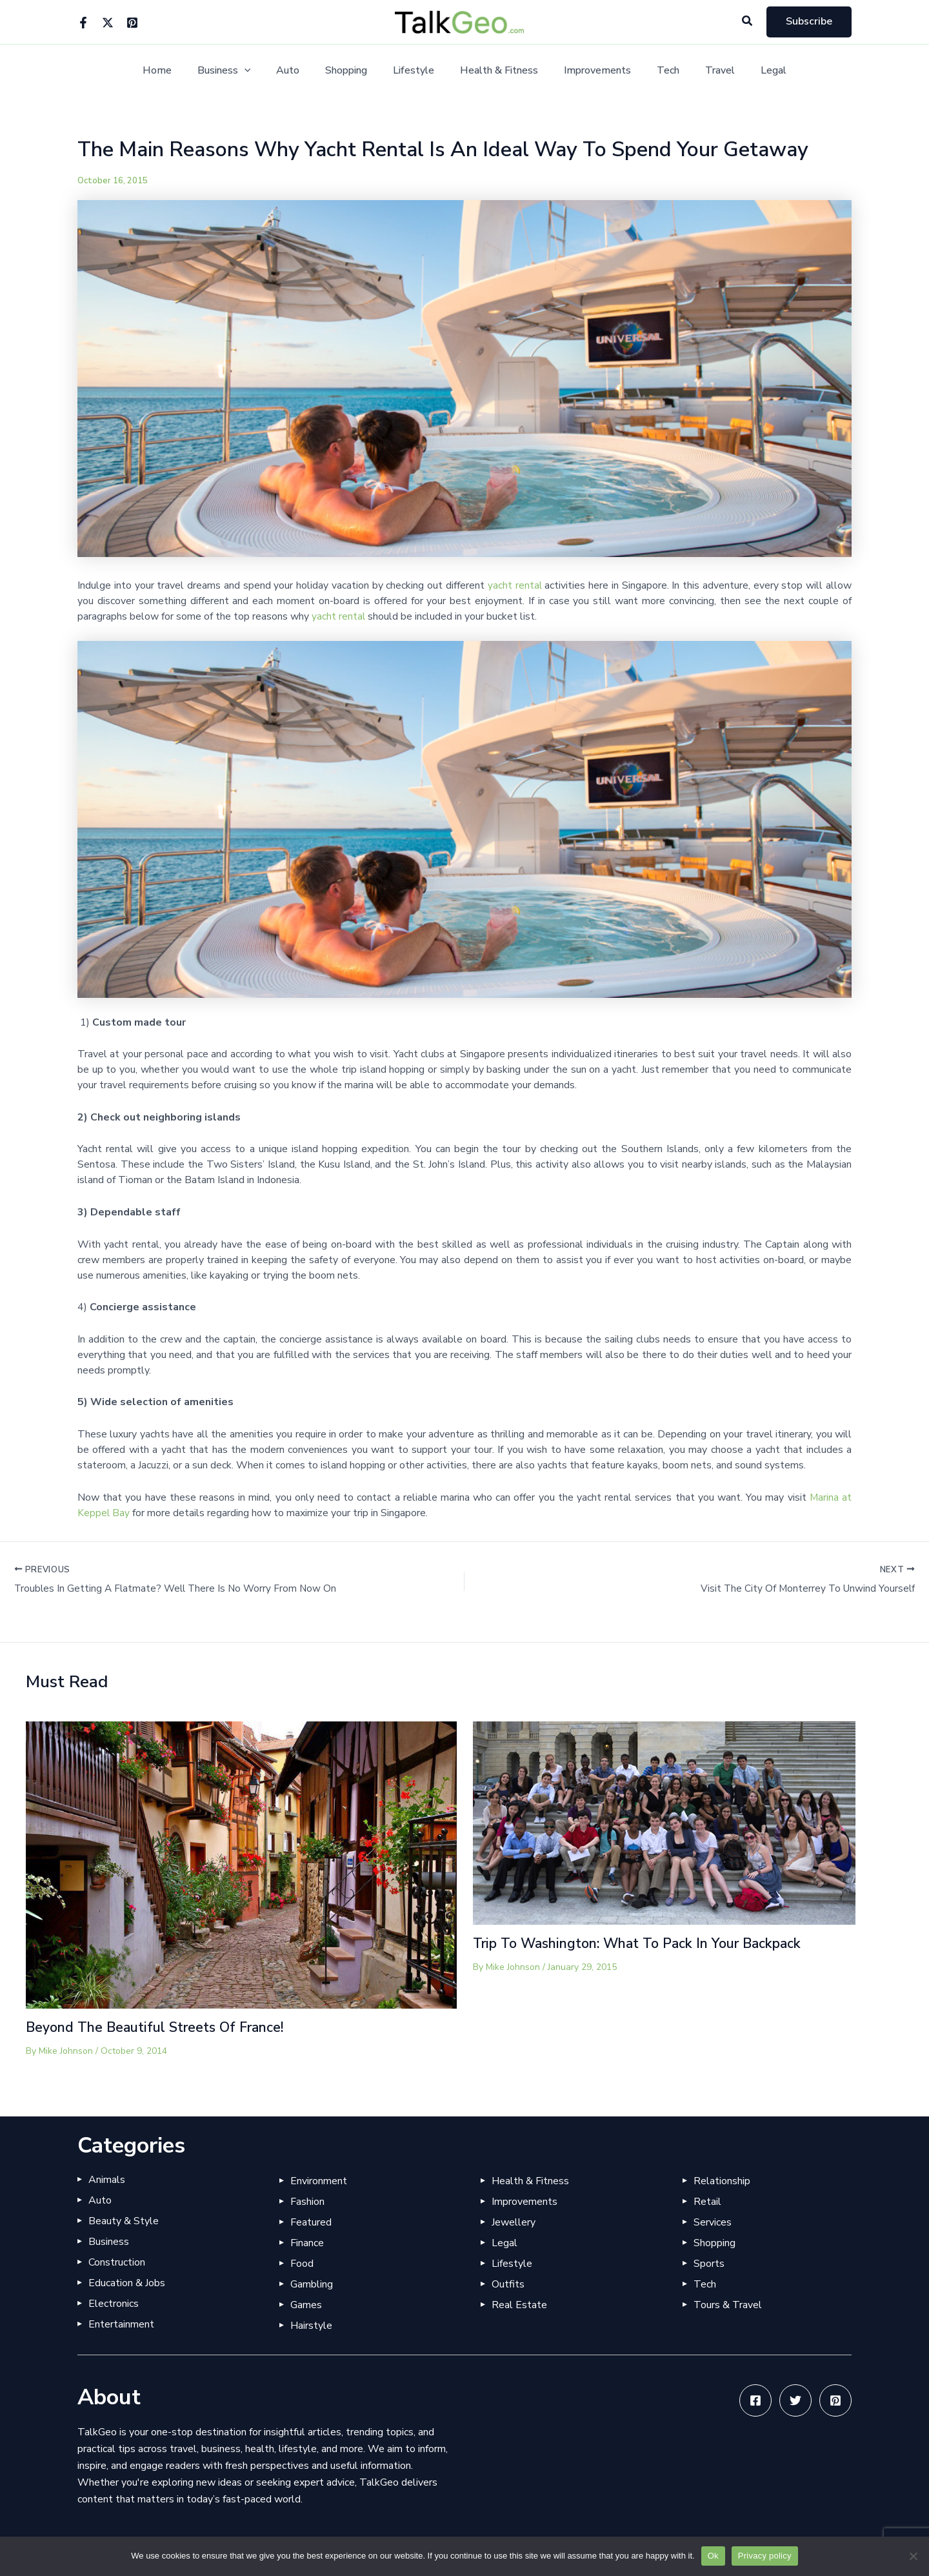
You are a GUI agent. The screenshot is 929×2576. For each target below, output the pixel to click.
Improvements (589, 71)
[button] (748, 21)
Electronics (113, 2304)
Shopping (354, 71)
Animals (106, 2180)
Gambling (311, 2284)
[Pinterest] (132, 22)
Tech (655, 71)
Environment (318, 2181)
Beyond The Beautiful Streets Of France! (161, 2028)
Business (242, 71)
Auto (300, 71)
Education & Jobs (126, 2283)
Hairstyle (311, 2325)
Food (302, 2264)
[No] (912, 2556)
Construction (116, 2262)
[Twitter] (108, 22)
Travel (702, 71)
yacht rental (514, 585)
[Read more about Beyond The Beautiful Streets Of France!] (241, 1865)
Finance (307, 2243)
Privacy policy (765, 2556)
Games (306, 2305)
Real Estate (519, 2305)
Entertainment (121, 2324)
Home (180, 71)
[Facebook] (83, 22)
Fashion (307, 2202)
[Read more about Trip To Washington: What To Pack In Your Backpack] (664, 1823)
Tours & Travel (728, 2305)
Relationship (722, 2181)
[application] (262, 71)
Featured (311, 2222)
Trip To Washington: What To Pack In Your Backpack (647, 1944)
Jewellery (513, 2222)
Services (713, 2222)
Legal (750, 71)
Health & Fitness (496, 71)
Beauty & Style (123, 2221)
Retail (707, 2202)
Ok (713, 2556)
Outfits (508, 2284)
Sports (709, 2264)
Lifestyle (416, 71)
